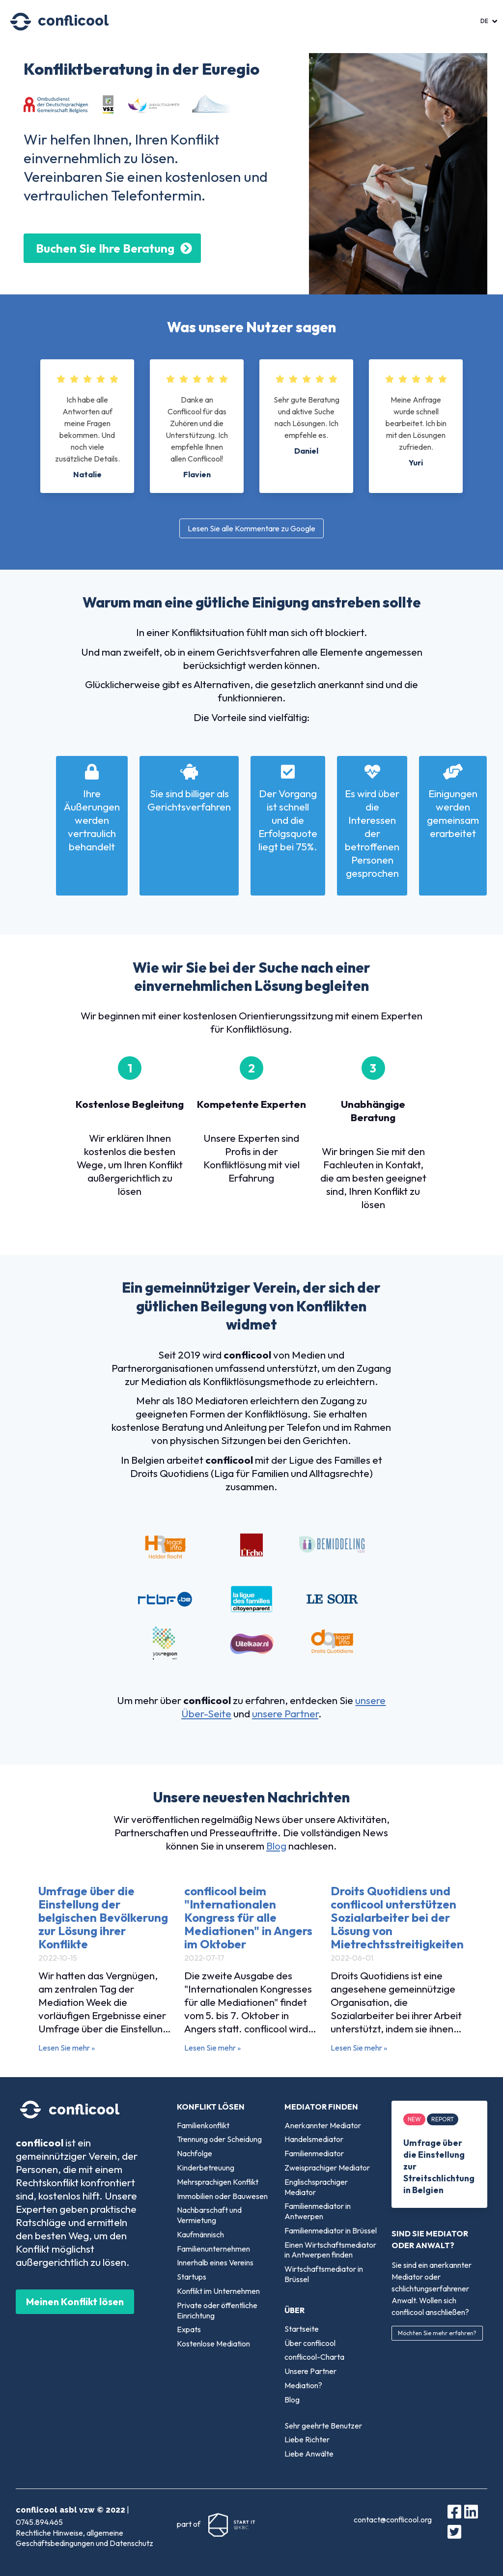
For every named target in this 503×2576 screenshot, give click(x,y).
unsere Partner (285, 1713)
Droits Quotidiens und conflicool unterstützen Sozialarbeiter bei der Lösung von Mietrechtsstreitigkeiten (397, 1917)
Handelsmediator (313, 2139)
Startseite (301, 2329)
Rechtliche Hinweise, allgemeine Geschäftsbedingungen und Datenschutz (84, 2538)
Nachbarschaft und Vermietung (209, 2215)
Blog (276, 1845)
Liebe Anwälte (309, 2454)
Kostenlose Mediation (213, 2343)
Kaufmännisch (200, 2234)
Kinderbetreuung (205, 2167)
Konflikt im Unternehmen (218, 2291)
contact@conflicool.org (393, 2519)
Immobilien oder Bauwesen (222, 2196)
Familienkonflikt (203, 2125)
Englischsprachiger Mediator (316, 2187)
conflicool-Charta (314, 2357)
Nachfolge (194, 2153)
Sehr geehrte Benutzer (323, 2426)
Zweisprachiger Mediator (327, 2167)
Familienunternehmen (213, 2249)
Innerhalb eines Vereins (215, 2262)
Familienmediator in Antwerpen (317, 2211)
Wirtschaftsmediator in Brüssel (323, 2274)
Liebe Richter (307, 2439)
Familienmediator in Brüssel (330, 2230)
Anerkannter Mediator (322, 2125)
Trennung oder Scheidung (219, 2139)
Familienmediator (314, 2153)
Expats (189, 2329)
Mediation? (303, 2385)
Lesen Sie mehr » (66, 2048)
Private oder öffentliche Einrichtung (217, 2310)
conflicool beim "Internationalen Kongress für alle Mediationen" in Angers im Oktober (248, 1917)
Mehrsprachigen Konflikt (217, 2182)
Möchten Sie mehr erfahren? (437, 2333)
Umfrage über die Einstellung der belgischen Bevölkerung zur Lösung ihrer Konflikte (103, 1917)
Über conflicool (309, 2343)
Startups (191, 2277)
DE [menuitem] (484, 21)
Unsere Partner (310, 2371)
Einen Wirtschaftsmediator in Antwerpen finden (330, 2250)
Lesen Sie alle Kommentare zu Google (251, 528)
